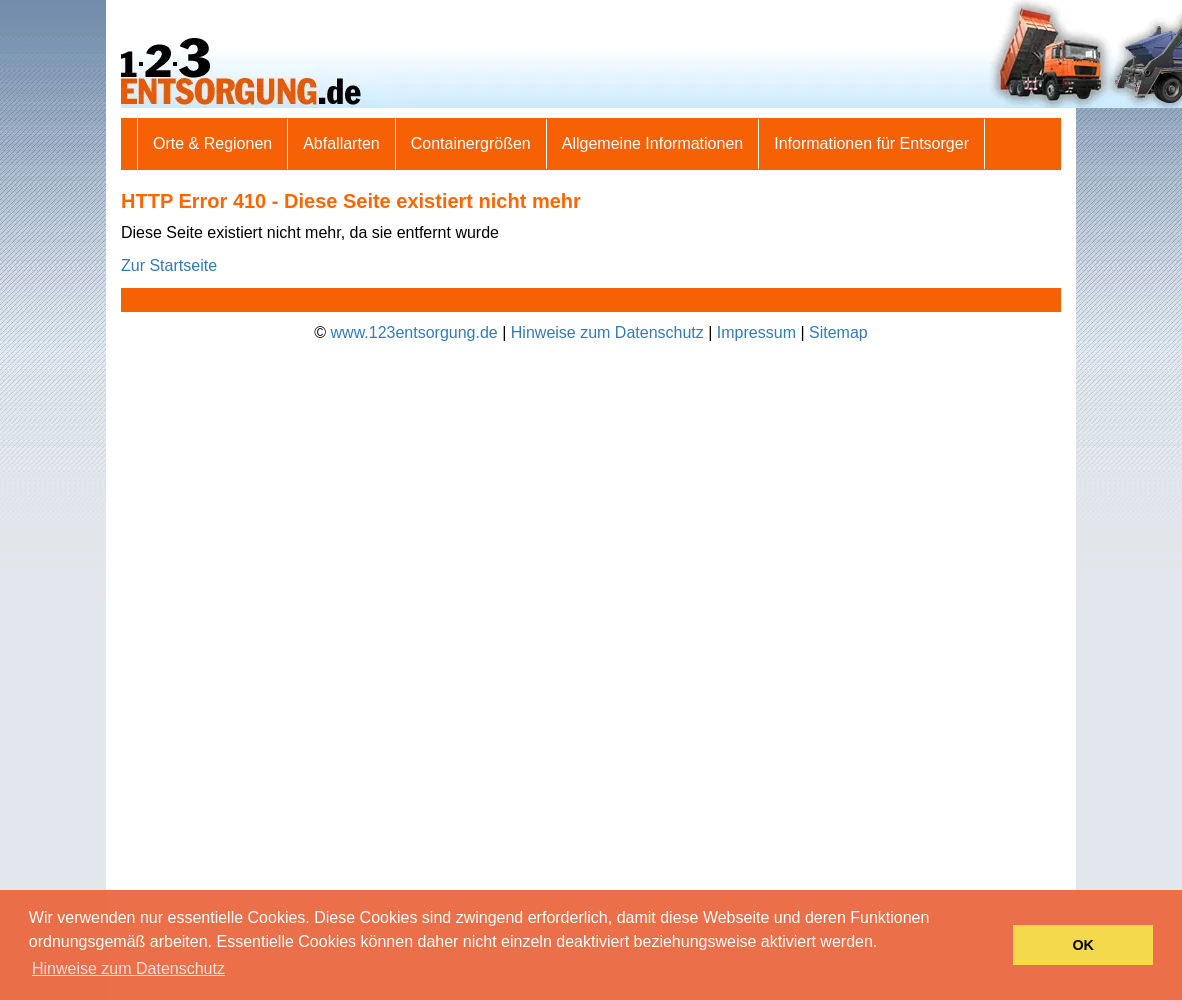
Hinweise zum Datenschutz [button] (128, 968)
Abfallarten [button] (341, 143)
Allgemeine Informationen (652, 143)
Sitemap (838, 332)
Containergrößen (471, 143)
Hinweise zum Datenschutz (607, 332)
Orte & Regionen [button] (212, 143)
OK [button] (1083, 945)
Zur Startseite (169, 265)
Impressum (756, 332)
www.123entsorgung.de (414, 332)
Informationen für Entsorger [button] (871, 143)
